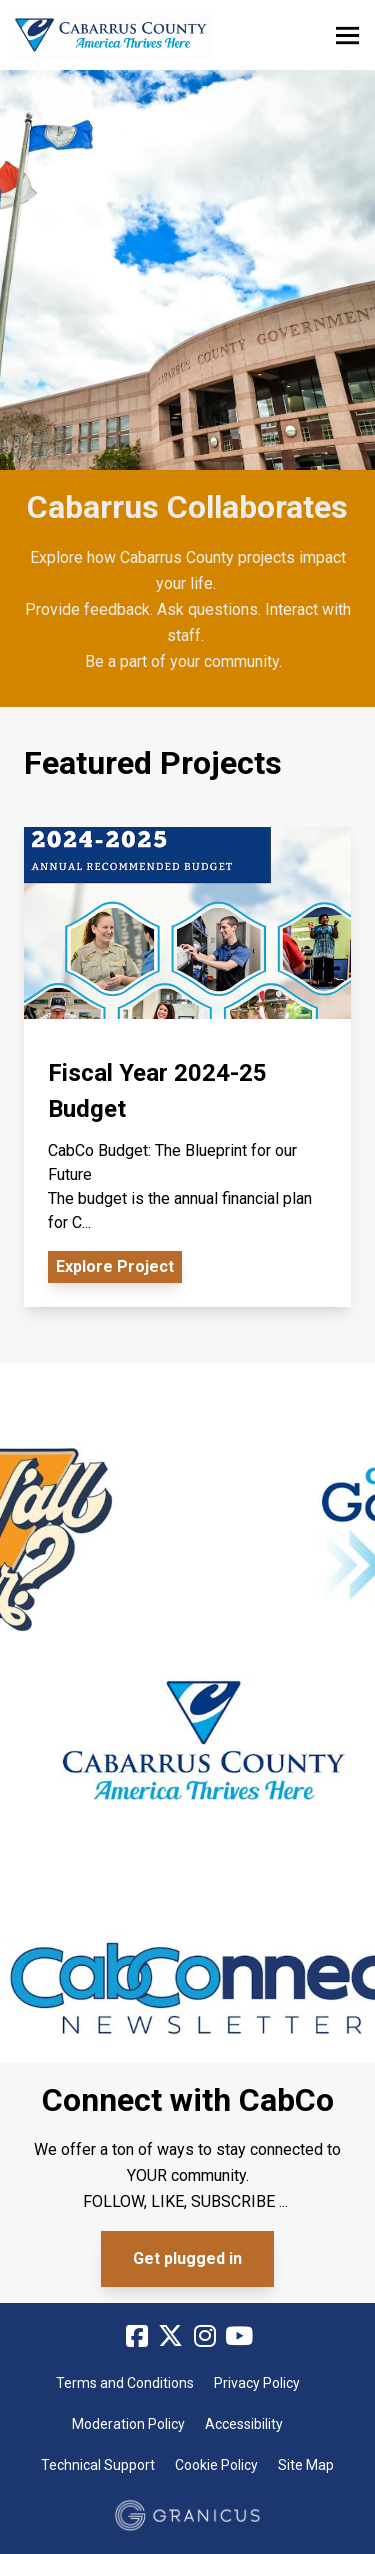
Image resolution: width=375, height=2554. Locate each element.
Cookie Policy (216, 2465)
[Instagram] (205, 2337)
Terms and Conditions (125, 2383)
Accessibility (244, 2424)
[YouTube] (239, 2337)
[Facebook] (137, 2337)
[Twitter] (171, 2337)
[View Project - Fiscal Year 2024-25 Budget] (187, 1067)
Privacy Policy (257, 2383)
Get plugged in (187, 2258)
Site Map (306, 2465)
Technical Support (98, 2465)
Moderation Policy (128, 2424)
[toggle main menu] (347, 35)
